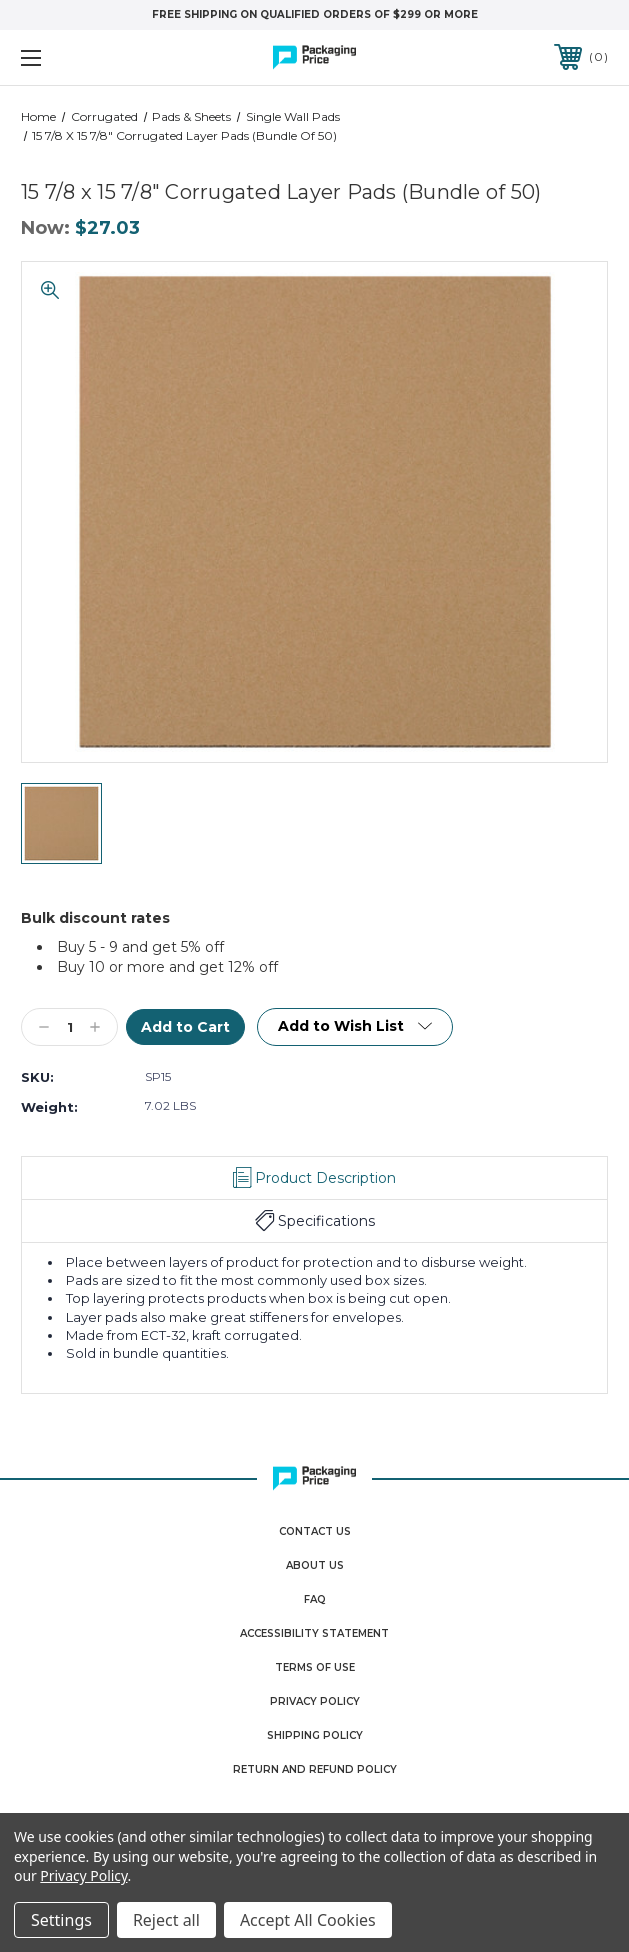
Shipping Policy (315, 1735)
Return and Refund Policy (315, 1769)
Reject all (166, 1920)
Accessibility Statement (314, 1633)
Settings (61, 1920)
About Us (315, 1565)
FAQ (315, 1599)
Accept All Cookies (308, 1920)
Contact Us (315, 1531)
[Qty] (69, 1027)
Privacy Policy (315, 1701)
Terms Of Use (315, 1667)
